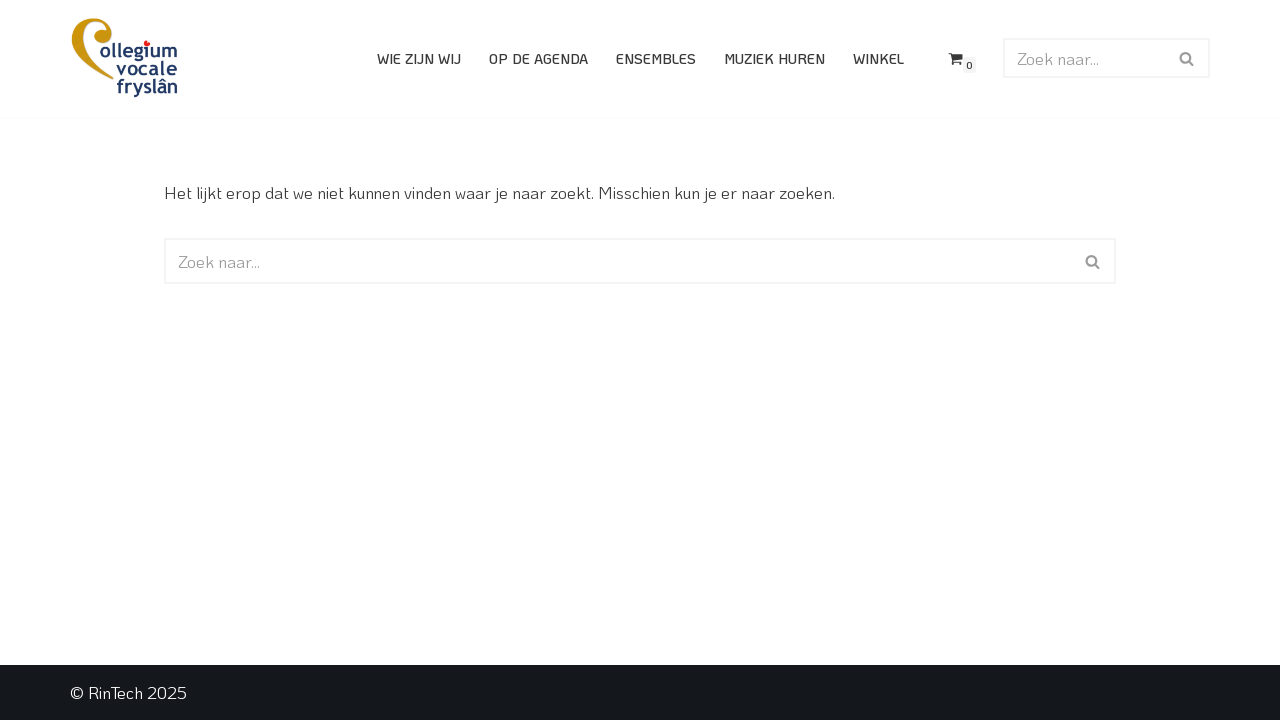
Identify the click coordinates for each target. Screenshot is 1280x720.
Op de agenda (538, 58)
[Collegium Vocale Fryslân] (125, 58)
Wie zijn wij (419, 58)
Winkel (878, 58)
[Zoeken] (1084, 58)
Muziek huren (774, 58)
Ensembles (656, 58)
